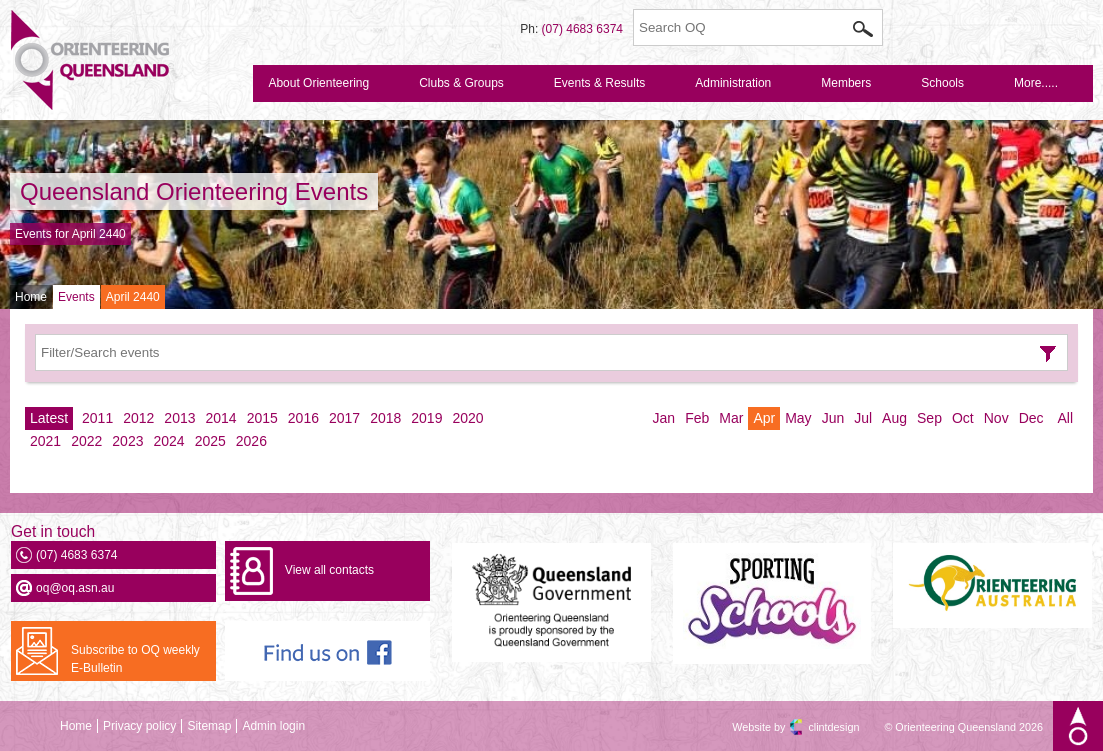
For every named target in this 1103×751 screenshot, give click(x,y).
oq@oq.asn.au (75, 588)
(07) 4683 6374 (582, 29)
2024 (168, 441)
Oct (963, 418)
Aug (894, 418)
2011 (97, 418)
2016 (303, 418)
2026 (251, 441)
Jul (863, 418)
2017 (344, 418)
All (1065, 418)
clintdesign (816, 727)
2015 (262, 418)
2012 (138, 418)
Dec (1031, 418)
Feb (697, 418)
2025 (210, 441)
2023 (127, 441)
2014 (221, 418)
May (798, 418)
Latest (49, 418)
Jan (664, 418)
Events (76, 297)
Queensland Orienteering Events (194, 191)
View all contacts (329, 570)
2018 (385, 418)
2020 (467, 418)
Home (31, 297)
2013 (179, 418)
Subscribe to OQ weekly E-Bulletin (135, 659)
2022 (86, 441)
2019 (426, 418)
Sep (929, 418)
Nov (996, 418)
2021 (45, 441)
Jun (833, 418)
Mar (731, 418)
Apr (764, 418)
